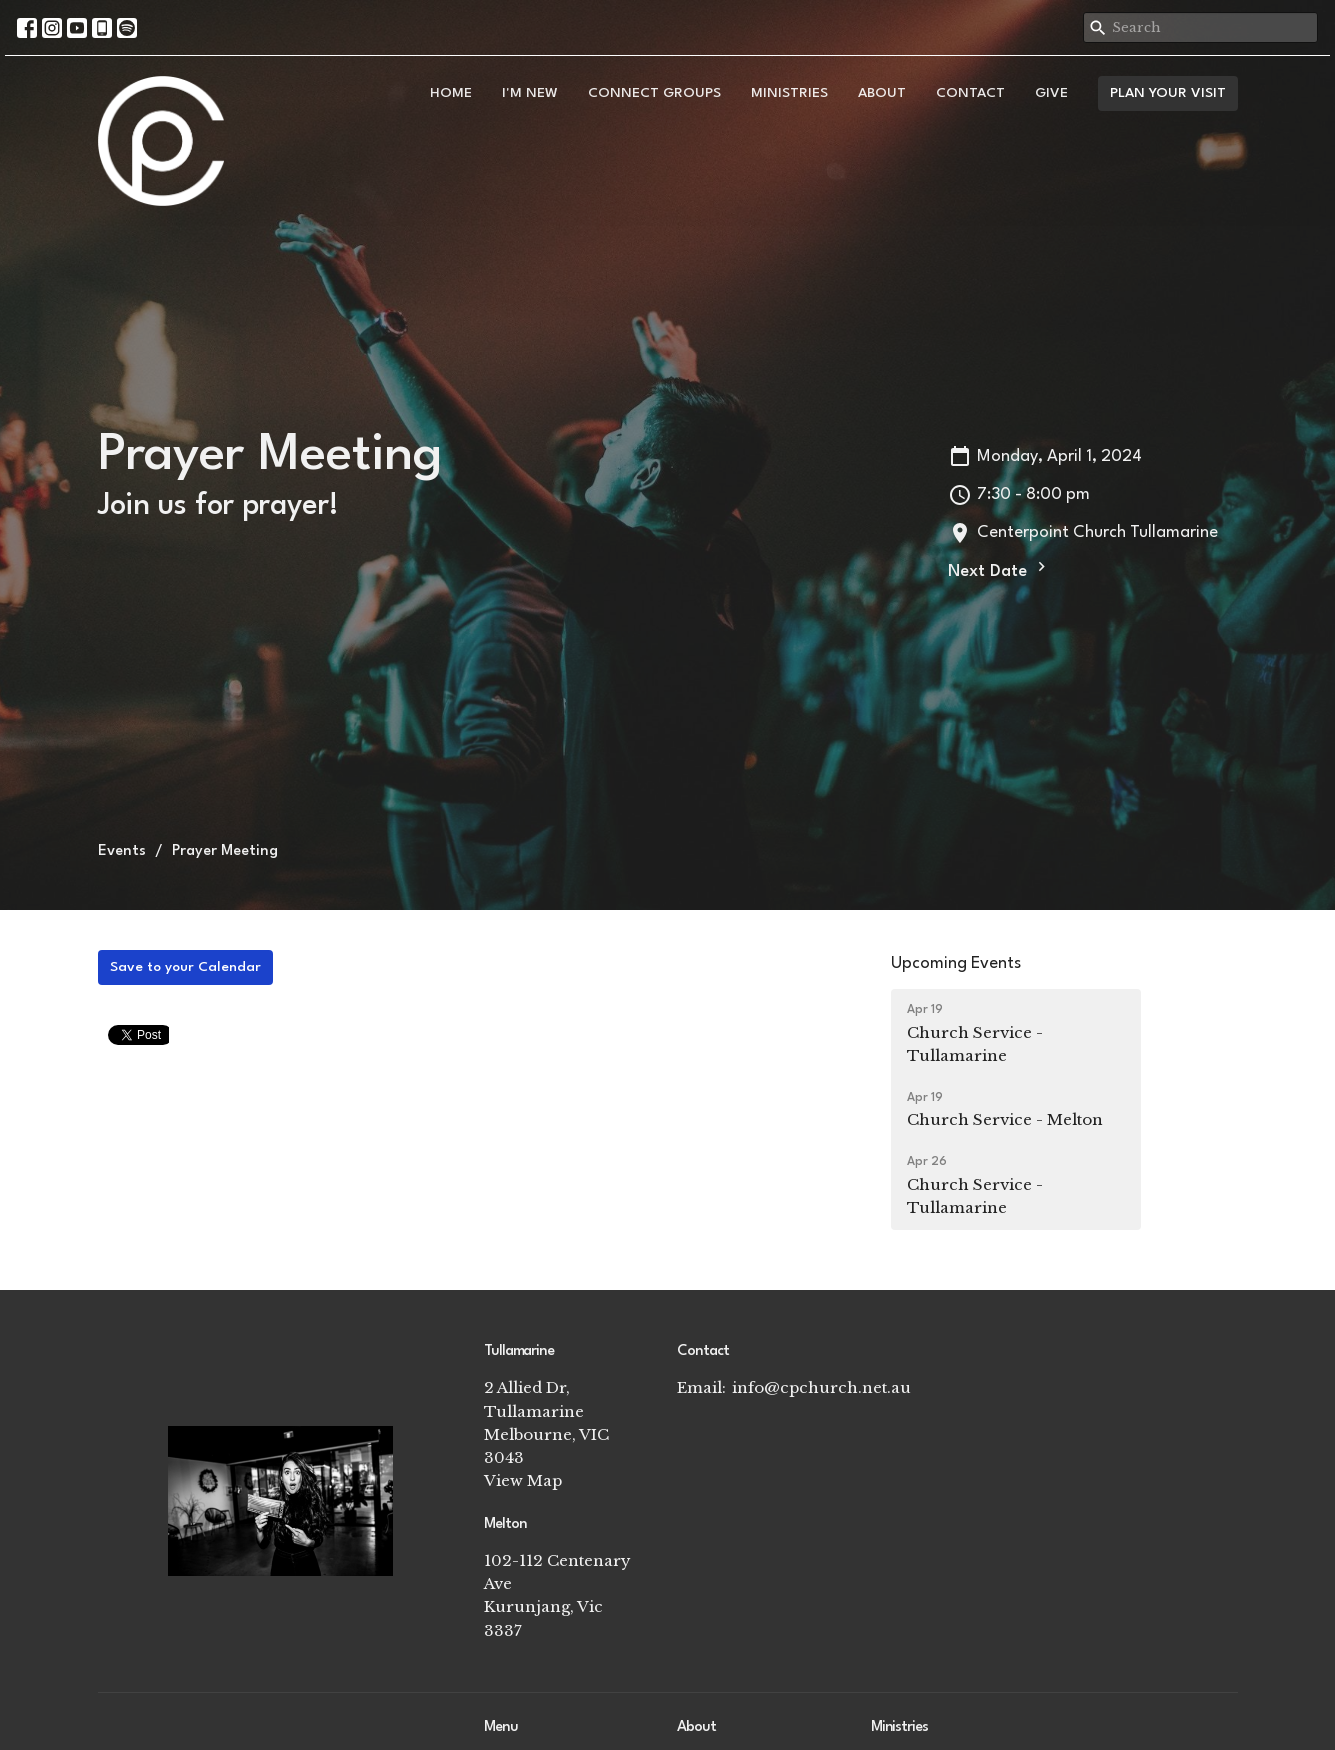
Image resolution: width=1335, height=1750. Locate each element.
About (882, 93)
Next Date (999, 569)
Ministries (789, 93)
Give (1051, 93)
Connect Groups (654, 93)
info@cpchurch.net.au (821, 1387)
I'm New (530, 93)
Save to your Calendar (185, 967)
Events (122, 851)
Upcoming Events (956, 963)
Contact (970, 93)
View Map (523, 1480)
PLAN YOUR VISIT (1168, 93)
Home (451, 93)
